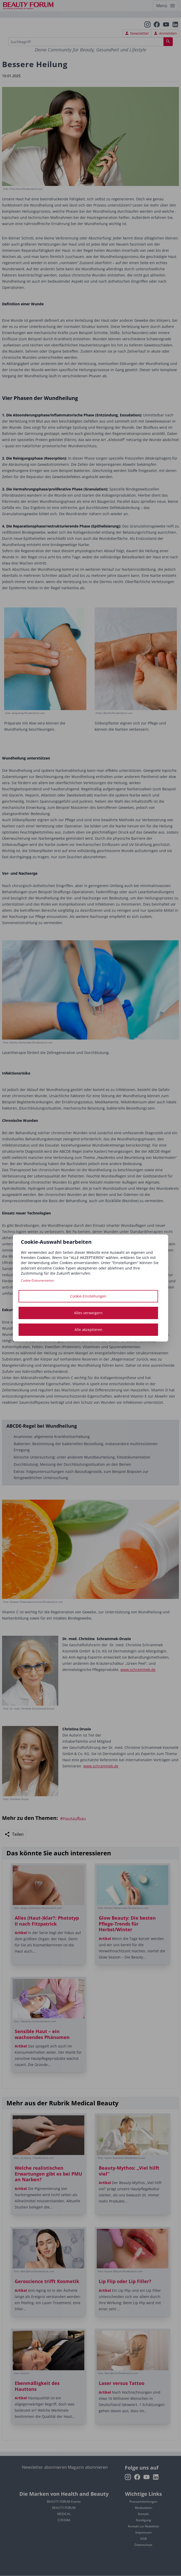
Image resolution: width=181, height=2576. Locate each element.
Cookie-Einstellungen (88, 1296)
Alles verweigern (88, 1312)
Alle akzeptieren (88, 1329)
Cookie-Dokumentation (37, 1280)
